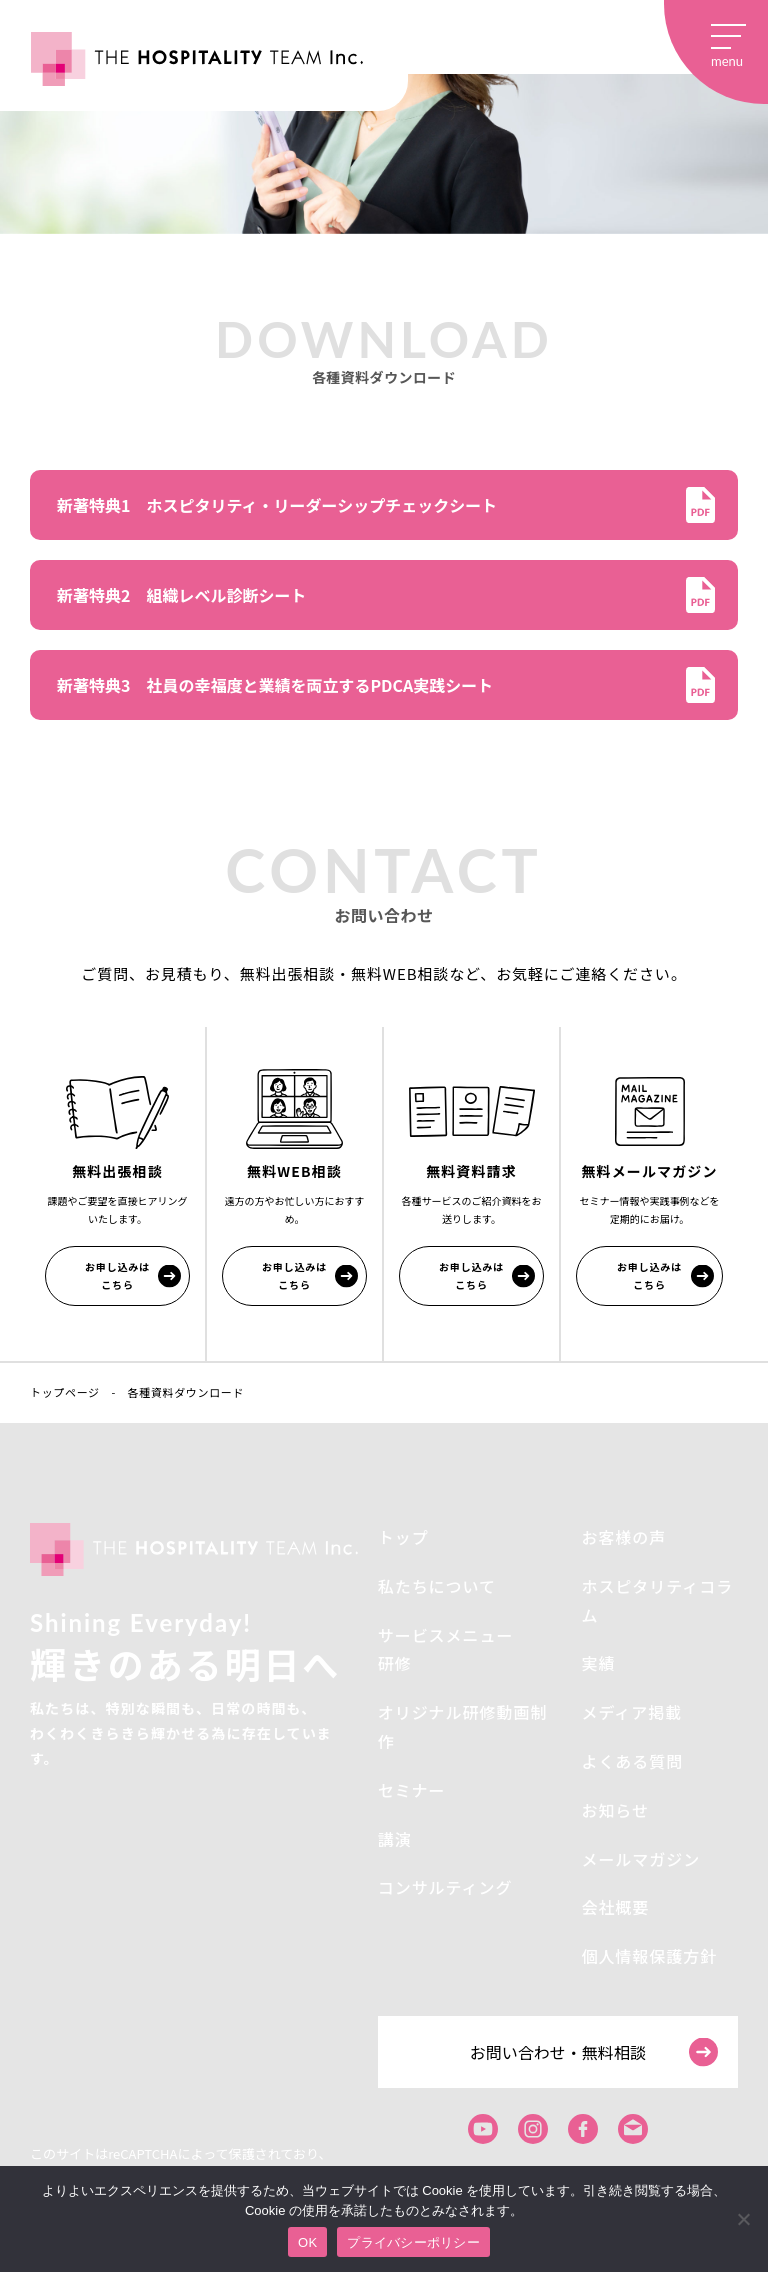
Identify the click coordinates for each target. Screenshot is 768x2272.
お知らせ (615, 1810)
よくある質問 (632, 1761)
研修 (395, 1663)
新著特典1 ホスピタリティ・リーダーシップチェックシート (277, 505)
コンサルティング (445, 1887)
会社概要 (615, 1907)
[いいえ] (743, 2219)
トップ (403, 1537)
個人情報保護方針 (649, 1956)
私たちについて (437, 1586)
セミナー (412, 1790)
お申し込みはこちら (117, 1275)
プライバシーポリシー (413, 2242)
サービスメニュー (446, 1635)
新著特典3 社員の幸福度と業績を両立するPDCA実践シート (275, 685)
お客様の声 (623, 1537)
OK (307, 2242)
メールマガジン (640, 1859)
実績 (598, 1663)
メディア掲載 (631, 1712)
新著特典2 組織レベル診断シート (181, 595)
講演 (395, 1839)
